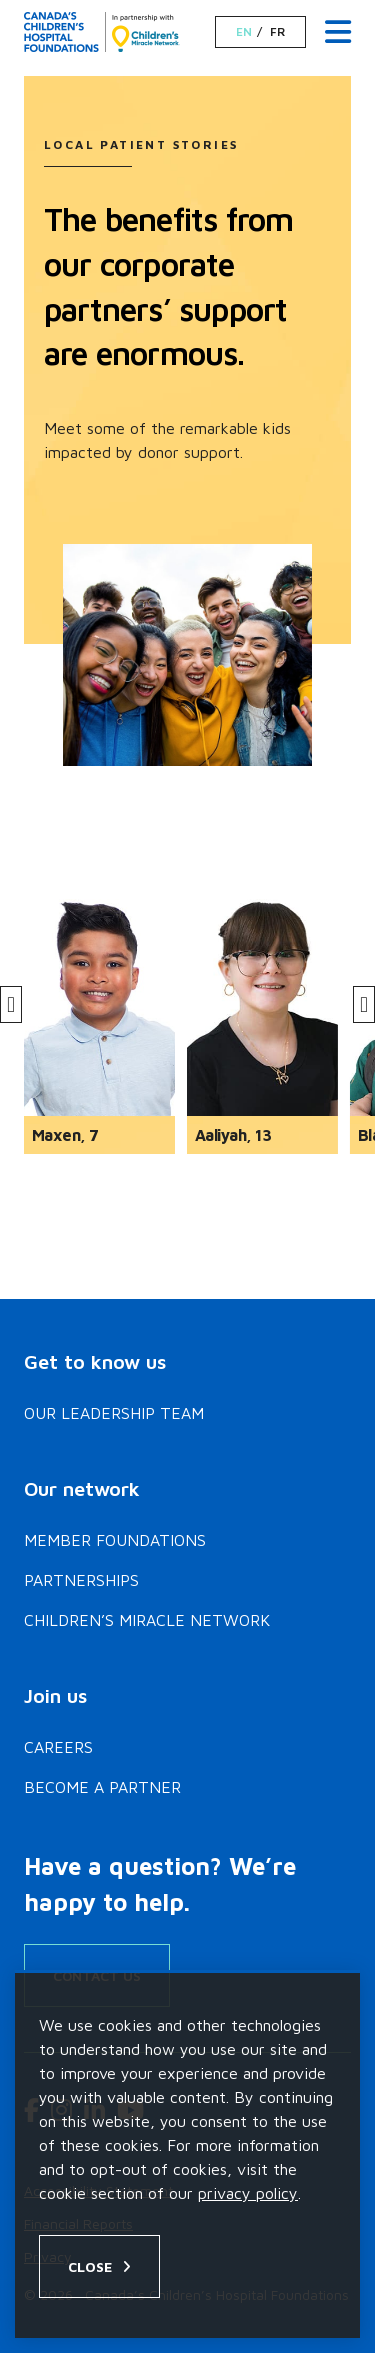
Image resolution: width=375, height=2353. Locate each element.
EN (244, 32)
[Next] (364, 1004)
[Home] (102, 32)
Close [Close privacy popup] (90, 2266)
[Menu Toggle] (338, 33)
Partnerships (81, 1580)
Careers (58, 1747)
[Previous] (11, 1004)
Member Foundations (115, 1540)
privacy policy (248, 2193)
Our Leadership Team (114, 1413)
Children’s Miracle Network (147, 1620)
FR (277, 32)
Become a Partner (102, 1787)
